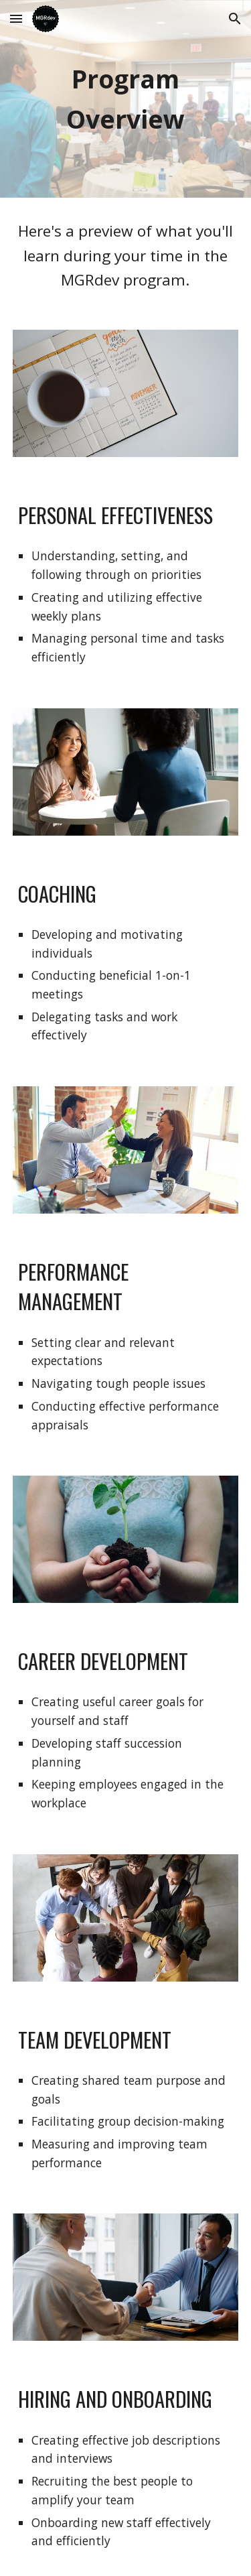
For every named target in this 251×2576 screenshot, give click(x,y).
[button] (16, 18)
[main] (126, 99)
